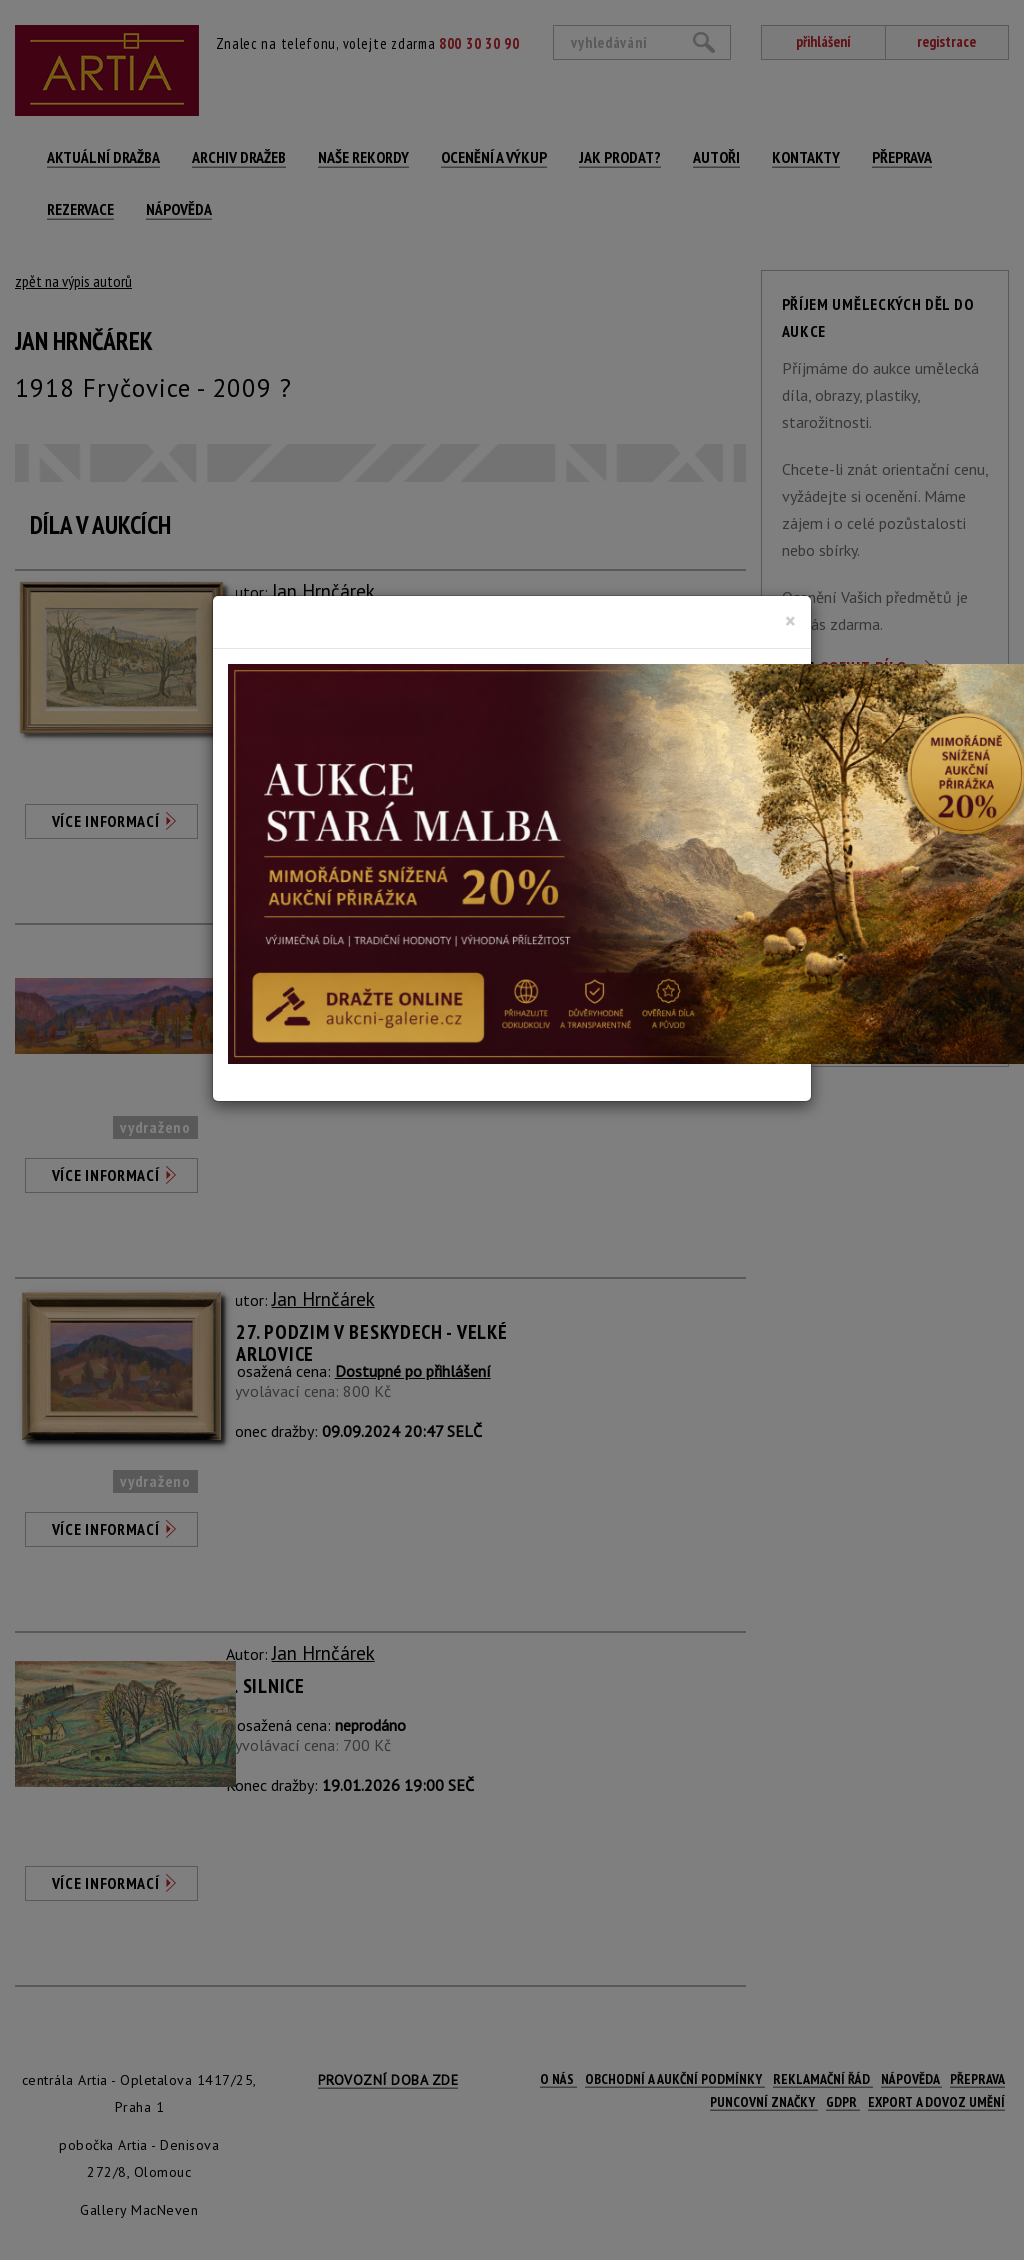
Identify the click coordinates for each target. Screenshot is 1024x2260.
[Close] (790, 621)
